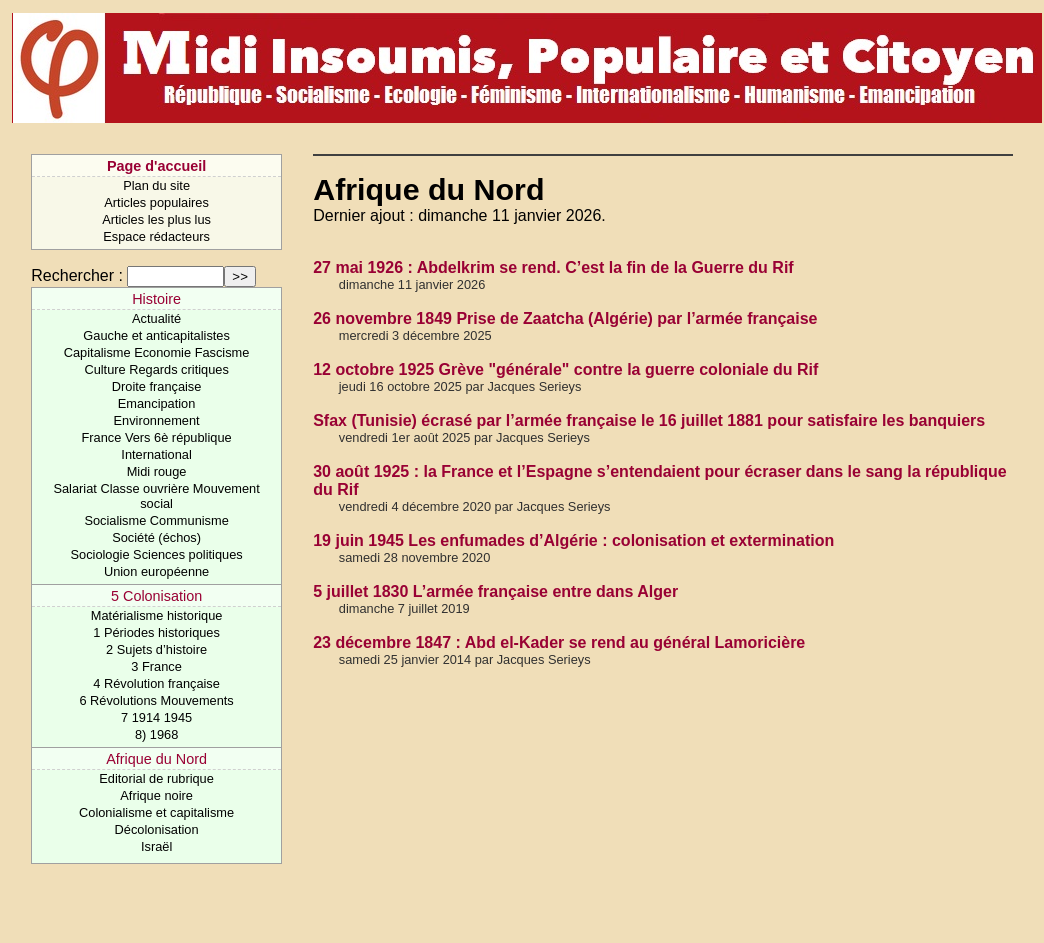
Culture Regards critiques (156, 369)
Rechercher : (77, 275)
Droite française (157, 386)
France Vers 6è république (157, 437)
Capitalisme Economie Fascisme (157, 352)
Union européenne (156, 571)
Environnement (157, 420)
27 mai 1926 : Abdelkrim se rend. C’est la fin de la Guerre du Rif (553, 267)
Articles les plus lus (156, 219)
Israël (156, 846)
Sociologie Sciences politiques (157, 554)
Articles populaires (156, 202)
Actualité (156, 318)
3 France (156, 666)
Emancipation (157, 403)
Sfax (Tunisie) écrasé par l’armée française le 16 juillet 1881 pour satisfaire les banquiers (649, 420)
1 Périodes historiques (156, 632)
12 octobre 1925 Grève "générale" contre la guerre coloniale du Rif (565, 369)
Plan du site (156, 185)
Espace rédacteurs (156, 236)
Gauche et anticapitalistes (156, 335)
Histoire (156, 299)
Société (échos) (156, 537)
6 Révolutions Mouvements (156, 700)
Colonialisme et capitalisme (156, 812)
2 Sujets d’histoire (156, 649)
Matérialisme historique (157, 615)
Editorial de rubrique (156, 778)
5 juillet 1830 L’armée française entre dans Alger (495, 591)
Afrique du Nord (156, 759)
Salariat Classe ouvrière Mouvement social (156, 496)
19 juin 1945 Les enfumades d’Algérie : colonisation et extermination (573, 540)
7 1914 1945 (156, 717)
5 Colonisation (156, 596)
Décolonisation (157, 829)
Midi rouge (157, 471)
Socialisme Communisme (156, 520)
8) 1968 (156, 734)
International (156, 454)
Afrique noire (156, 795)
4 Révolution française (156, 683)
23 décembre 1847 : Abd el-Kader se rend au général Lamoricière (559, 642)
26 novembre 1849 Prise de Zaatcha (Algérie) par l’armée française (565, 318)
